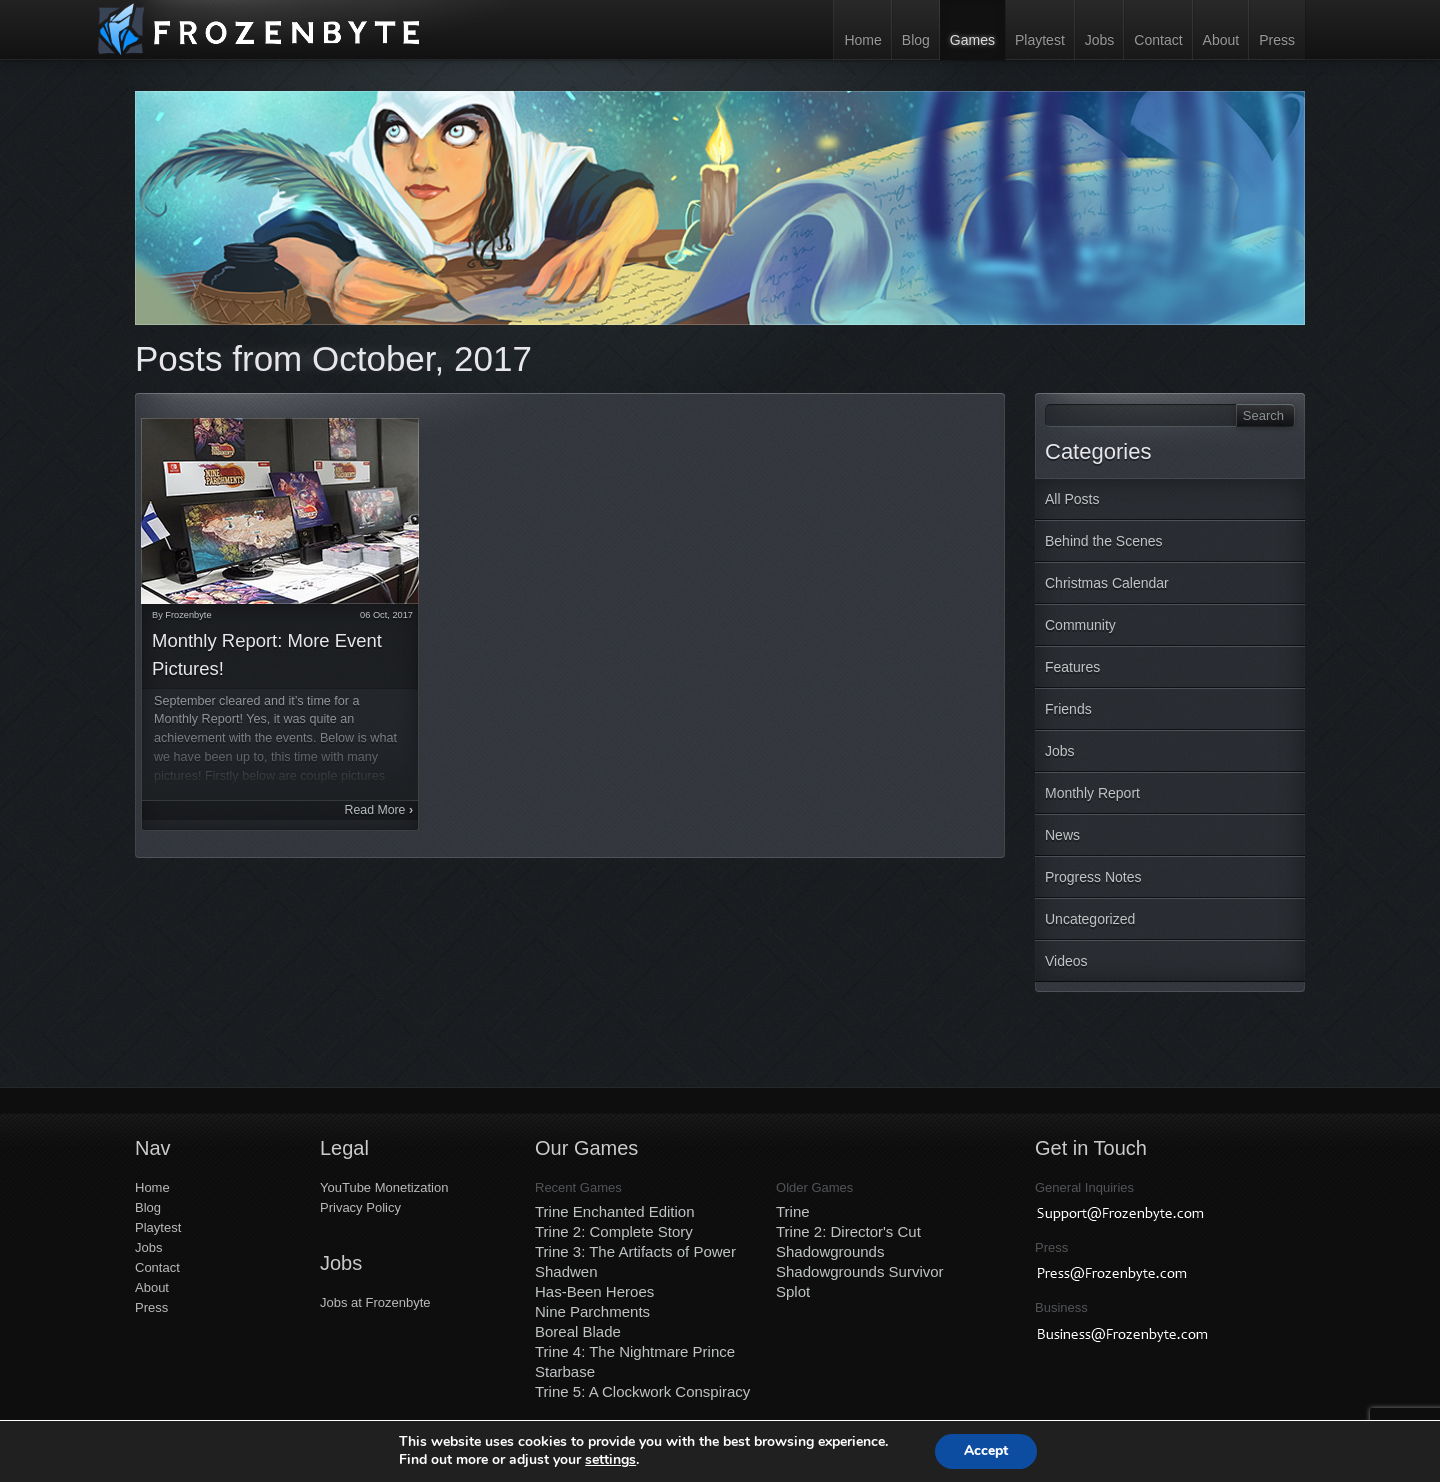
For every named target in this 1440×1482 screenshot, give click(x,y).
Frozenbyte (188, 615)
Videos (1066, 961)
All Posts (1072, 499)
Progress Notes (1093, 877)
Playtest (1040, 40)
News (1062, 835)
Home (862, 40)
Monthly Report (1092, 793)
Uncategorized (1090, 919)
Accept (986, 1450)
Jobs (1100, 40)
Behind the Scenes (1104, 541)
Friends (1068, 709)
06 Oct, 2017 (386, 615)
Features (1072, 667)
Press (1277, 40)
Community (1080, 625)
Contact (1158, 40)
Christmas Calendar (1107, 583)
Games (972, 40)
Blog (916, 40)
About (1221, 40)
